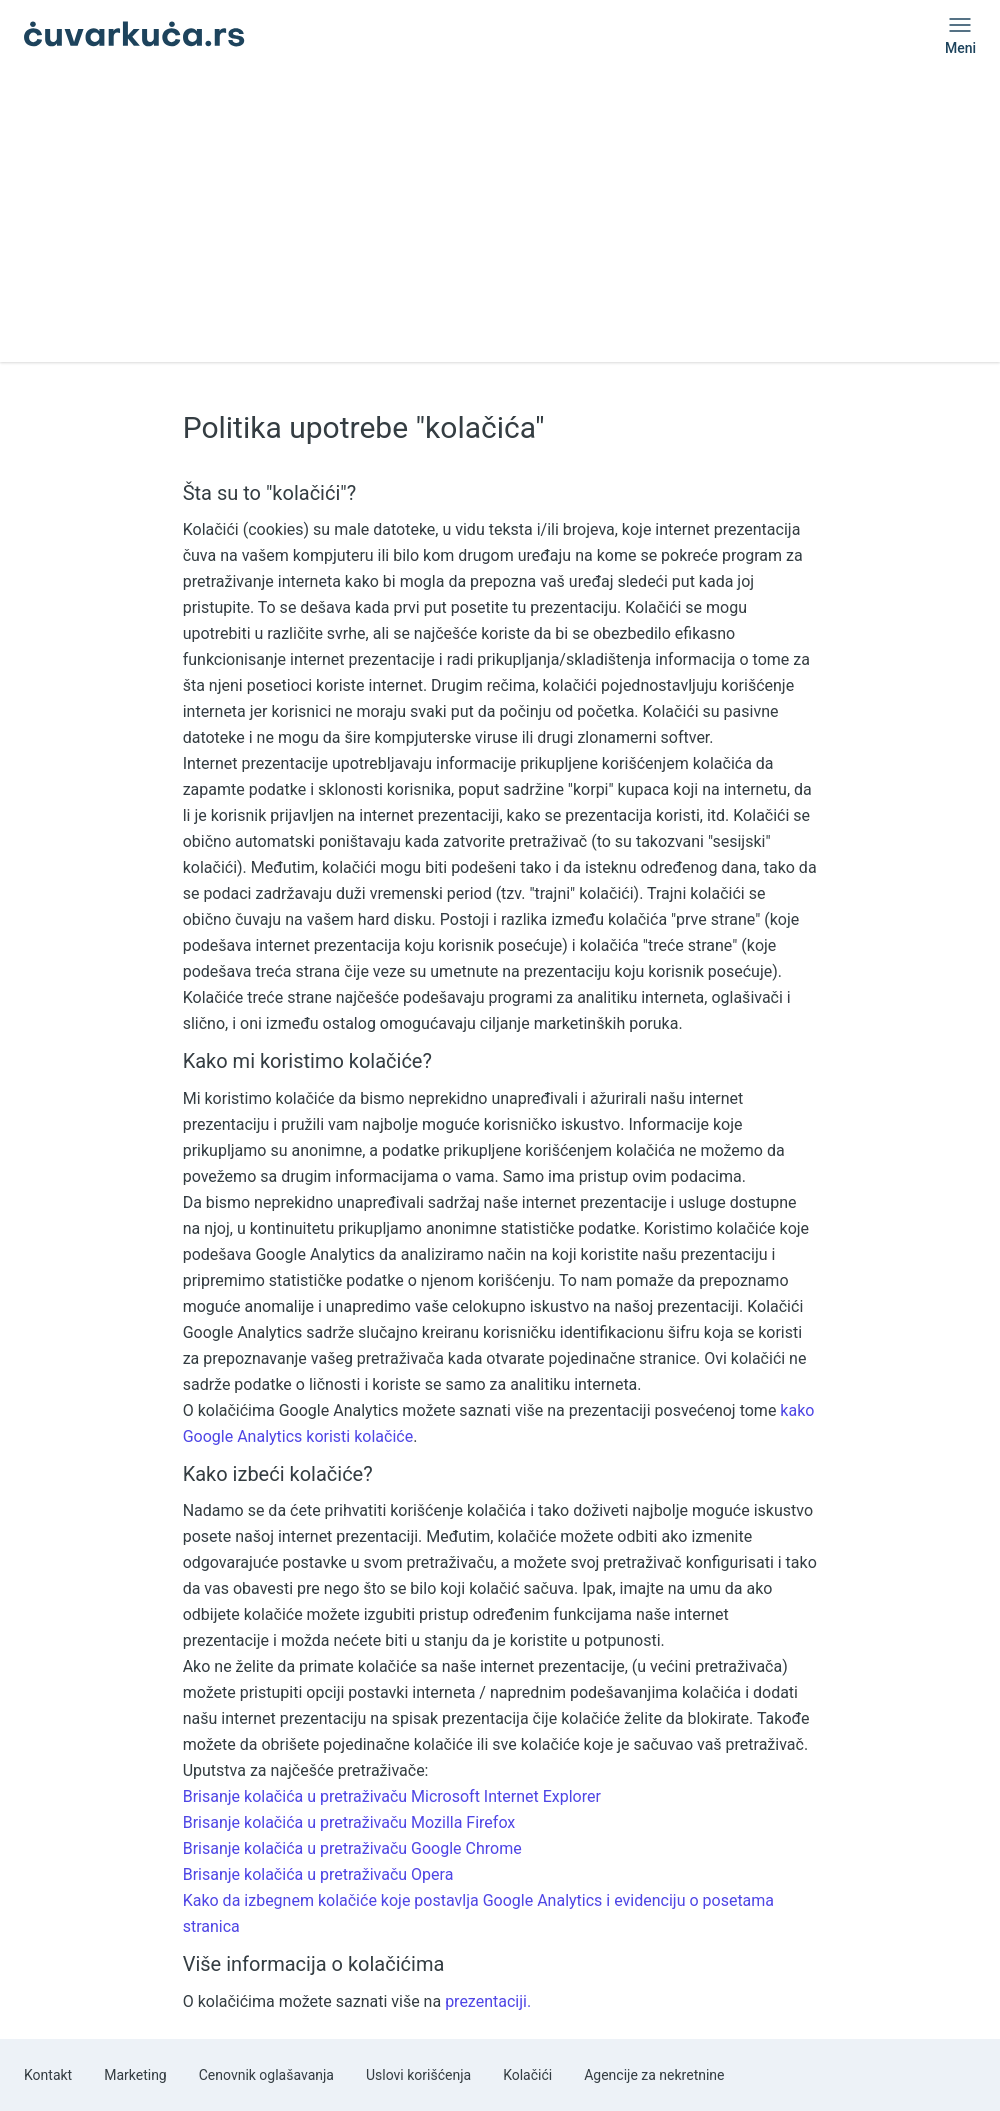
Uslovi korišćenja (418, 2075)
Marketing (135, 2075)
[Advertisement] (500, 222)
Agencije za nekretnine (654, 2075)
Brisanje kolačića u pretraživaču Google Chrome (352, 1848)
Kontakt (48, 2075)
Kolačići (527, 2075)
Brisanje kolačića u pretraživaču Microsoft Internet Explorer (392, 1796)
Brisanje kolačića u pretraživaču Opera (318, 1874)
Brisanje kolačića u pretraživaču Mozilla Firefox (349, 1822)
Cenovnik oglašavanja (266, 2075)
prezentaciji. (488, 2001)
